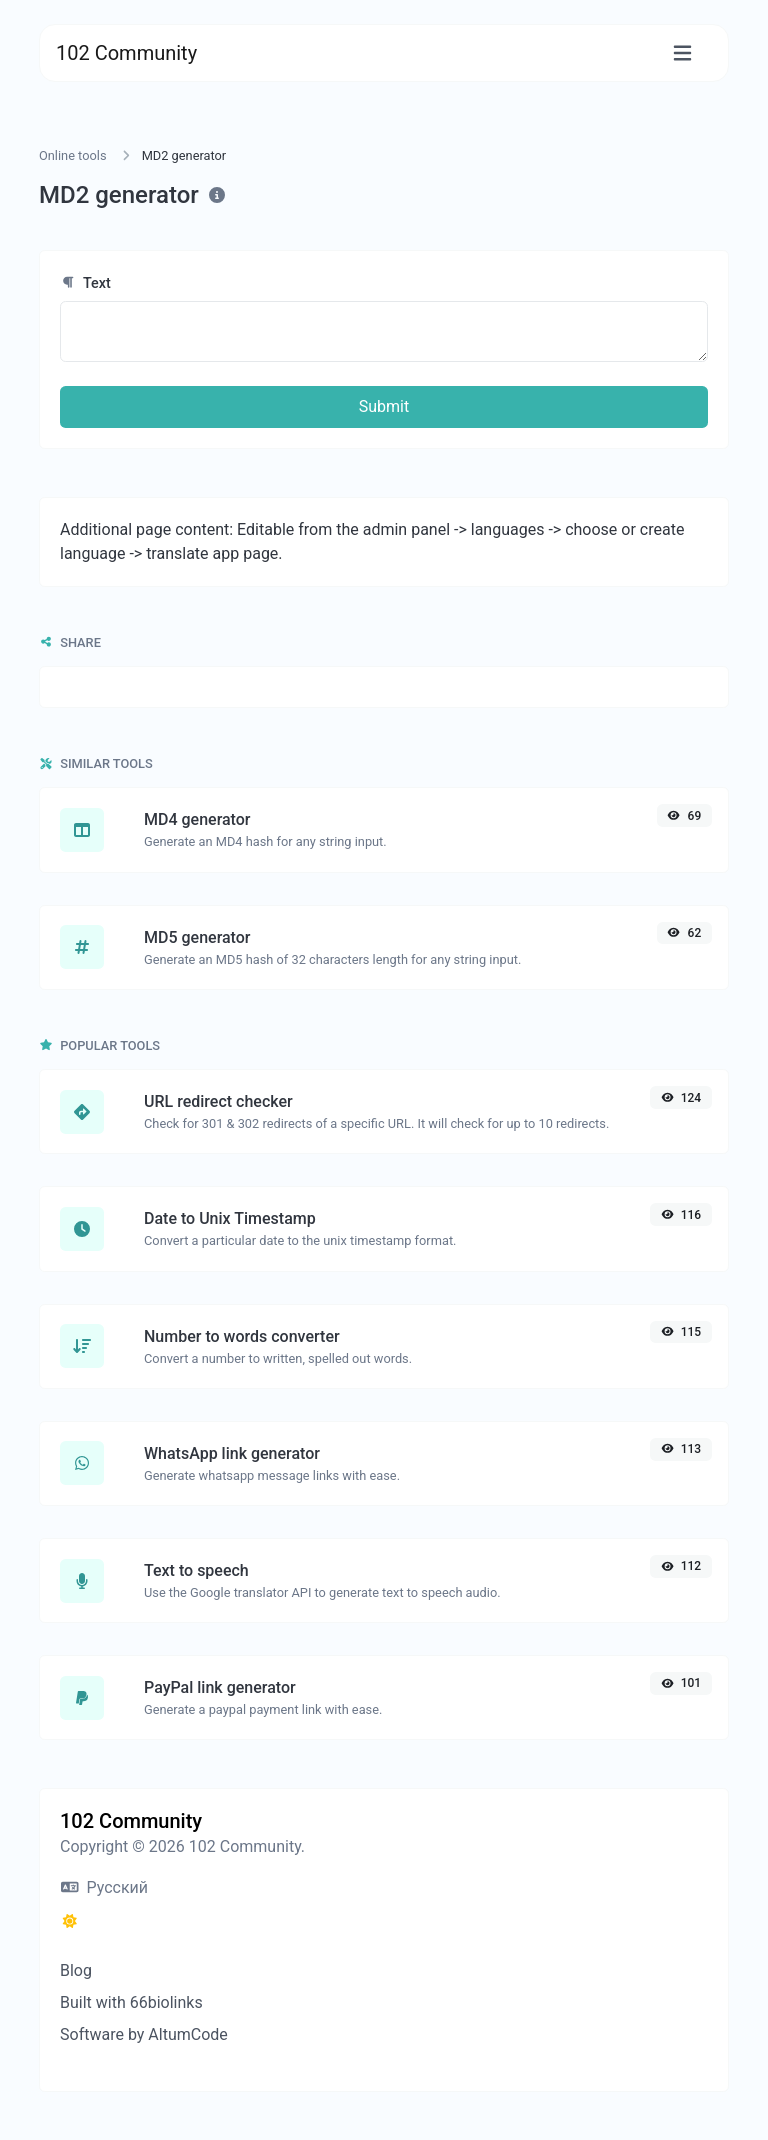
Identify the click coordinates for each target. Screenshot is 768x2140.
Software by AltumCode (144, 2034)
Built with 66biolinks (131, 2002)
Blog (76, 1970)
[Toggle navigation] (682, 53)
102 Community (126, 53)
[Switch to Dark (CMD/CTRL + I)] (70, 1922)
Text (85, 283)
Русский (104, 1887)
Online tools (73, 155)
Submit (384, 406)
